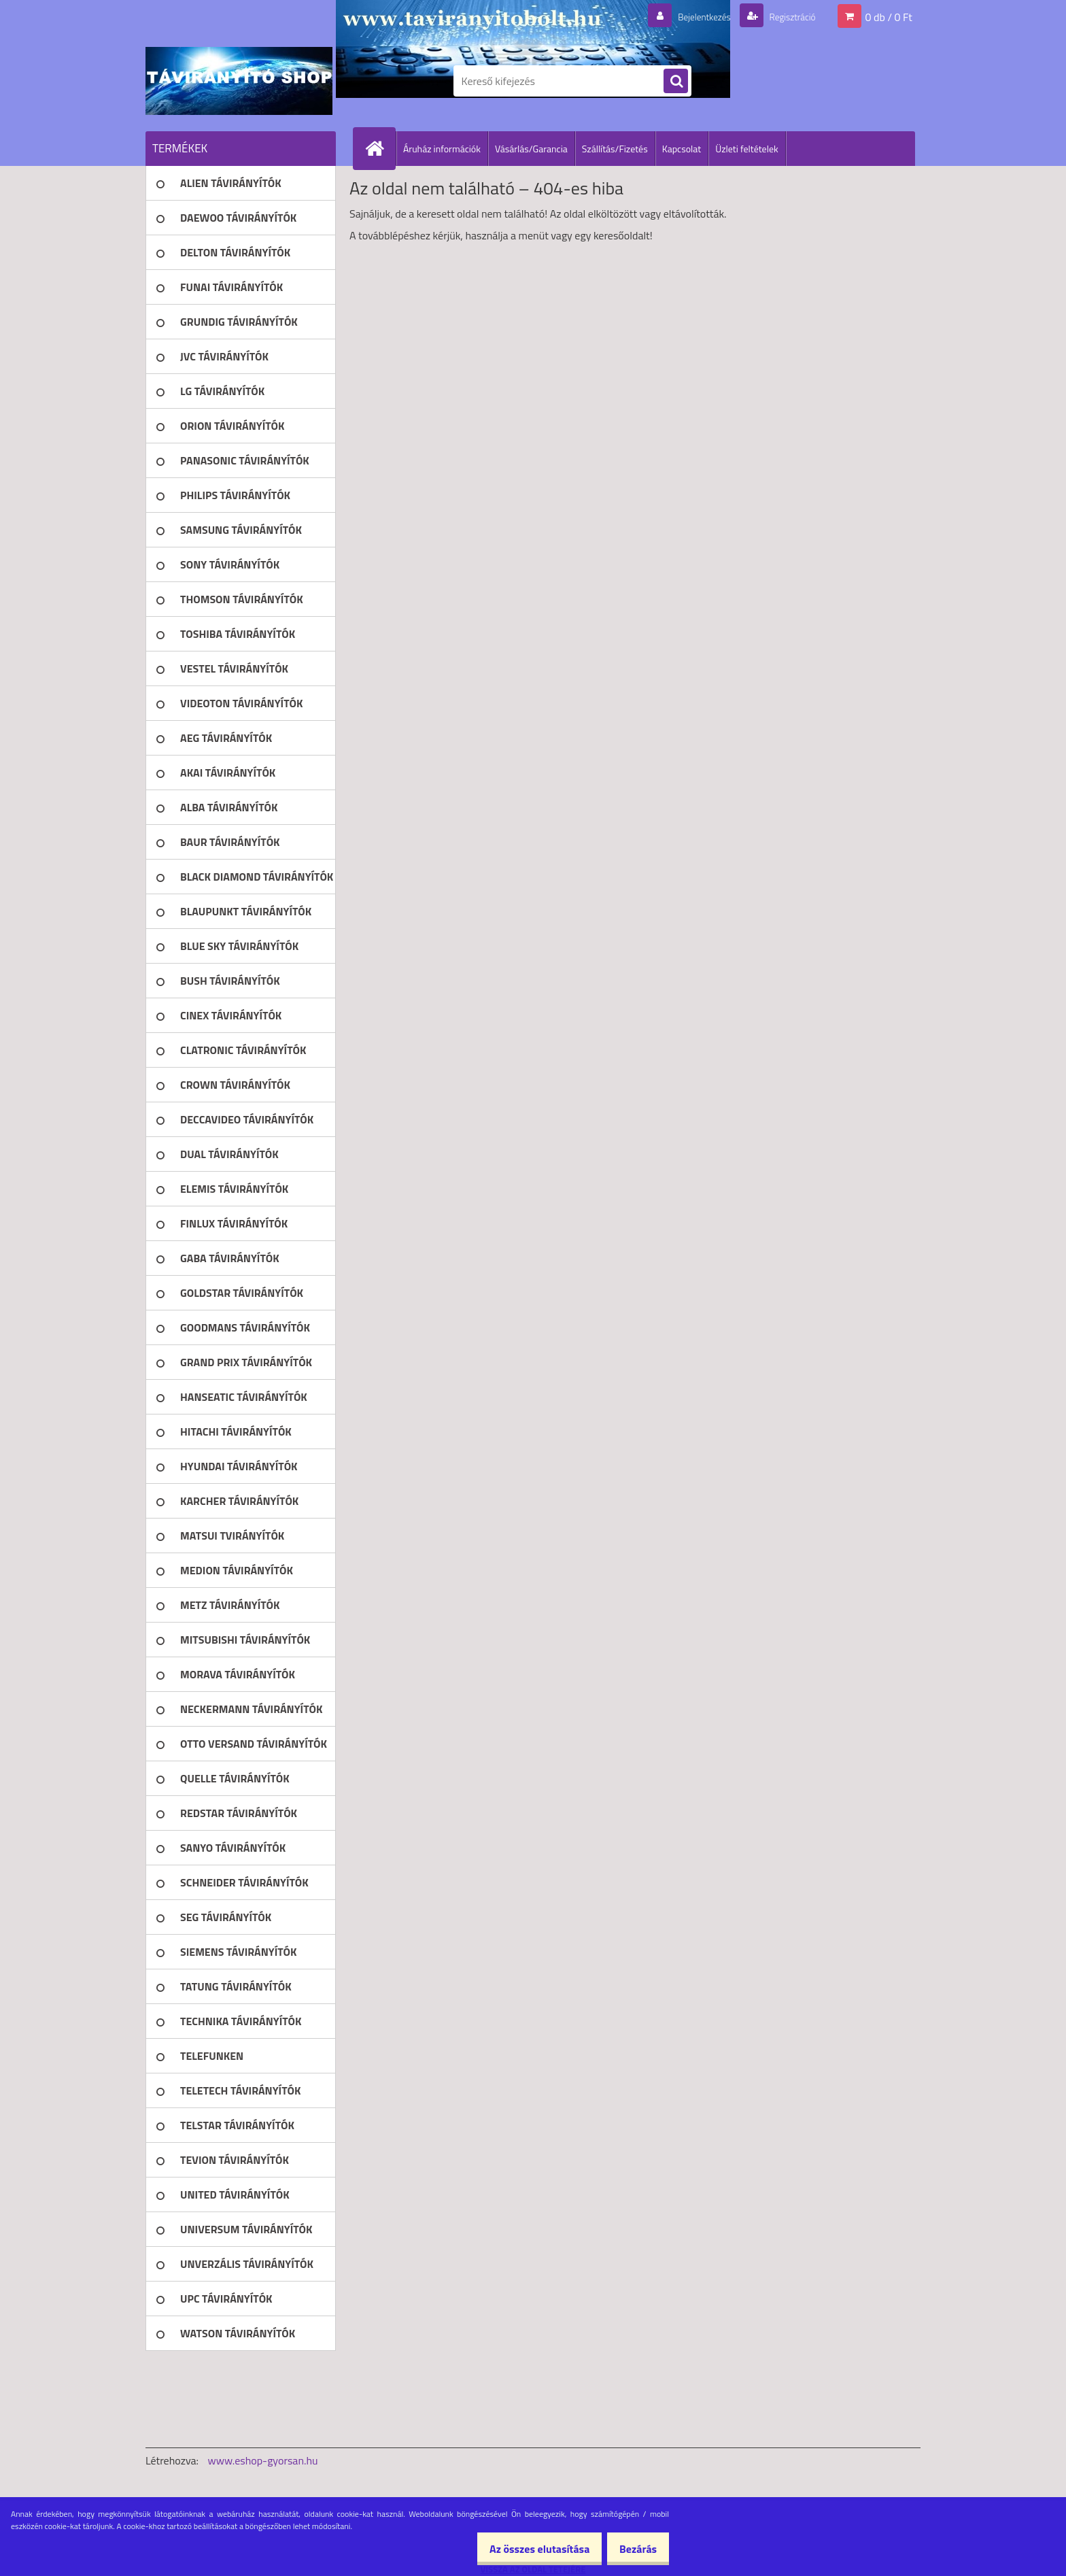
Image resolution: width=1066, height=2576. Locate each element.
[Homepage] (380, 148)
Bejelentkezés (689, 16)
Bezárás (633, 2549)
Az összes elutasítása (525, 2549)
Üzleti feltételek (746, 148)
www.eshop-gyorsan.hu (263, 2460)
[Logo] (238, 81)
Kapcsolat (682, 148)
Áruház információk (442, 148)
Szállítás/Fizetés (615, 148)
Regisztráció (786, 16)
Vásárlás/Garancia (531, 148)
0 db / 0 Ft (888, 16)
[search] (676, 82)
